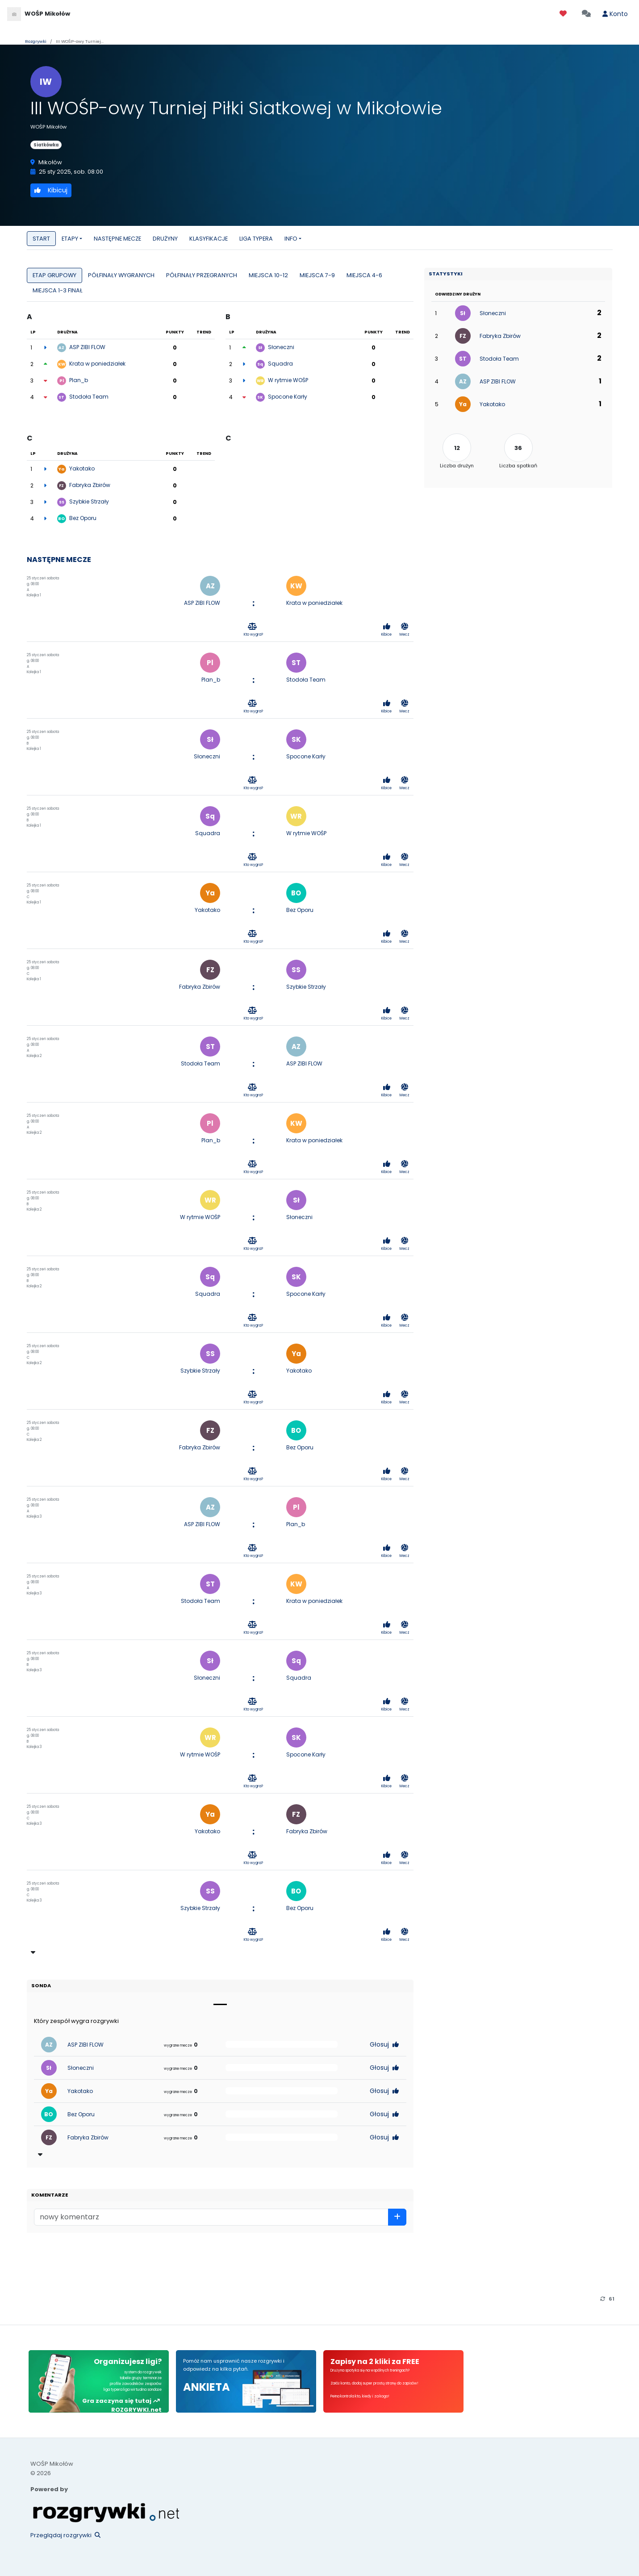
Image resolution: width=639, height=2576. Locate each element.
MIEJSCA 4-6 (364, 275)
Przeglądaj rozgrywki (65, 2535)
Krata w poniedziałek (97, 363)
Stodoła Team (89, 396)
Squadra (280, 363)
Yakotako (82, 468)
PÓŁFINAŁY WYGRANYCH (121, 275)
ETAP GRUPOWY (54, 275)
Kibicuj (50, 190)
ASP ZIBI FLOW (87, 347)
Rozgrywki (35, 41)
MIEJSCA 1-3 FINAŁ (58, 290)
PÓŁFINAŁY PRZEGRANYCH (201, 275)
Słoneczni (281, 347)
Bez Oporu (82, 518)
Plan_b (78, 380)
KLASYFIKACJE (208, 238)
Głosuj (384, 2044)
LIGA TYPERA (256, 238)
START (41, 238)
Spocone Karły (287, 396)
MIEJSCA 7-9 (317, 275)
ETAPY (70, 238)
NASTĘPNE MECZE (117, 238)
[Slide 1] (220, 2004)
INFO (290, 238)
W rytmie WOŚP (288, 380)
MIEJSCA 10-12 (268, 275)
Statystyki (446, 273)
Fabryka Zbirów (89, 485)
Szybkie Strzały (89, 501)
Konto (615, 13)
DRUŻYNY (165, 238)
